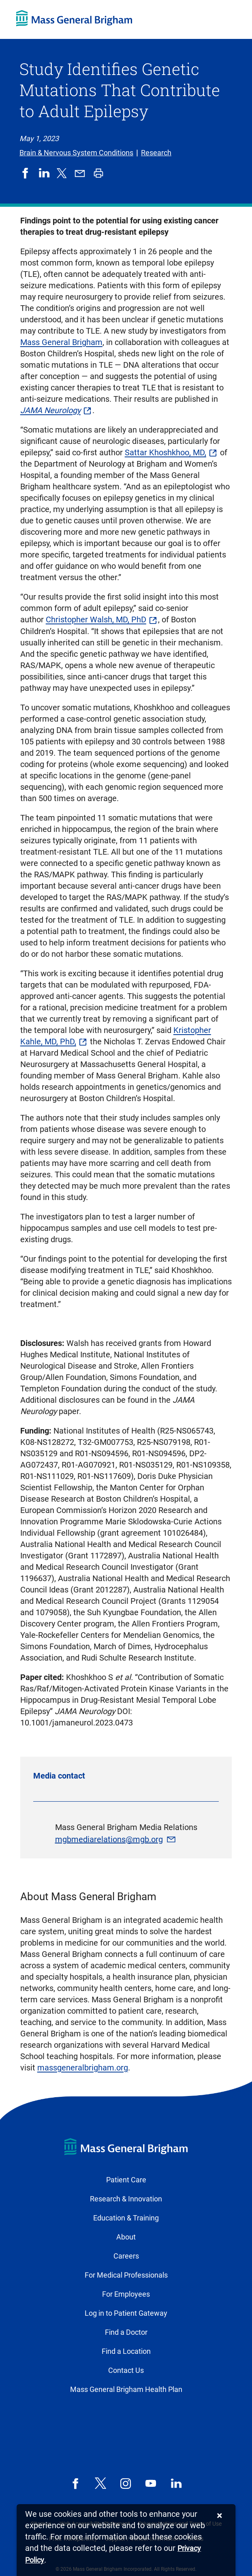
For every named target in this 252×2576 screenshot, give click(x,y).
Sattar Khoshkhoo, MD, (165, 452)
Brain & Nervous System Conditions (76, 152)
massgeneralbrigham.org (82, 2067)
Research (156, 152)
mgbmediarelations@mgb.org (109, 1839)
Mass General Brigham (61, 342)
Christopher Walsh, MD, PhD (96, 619)
